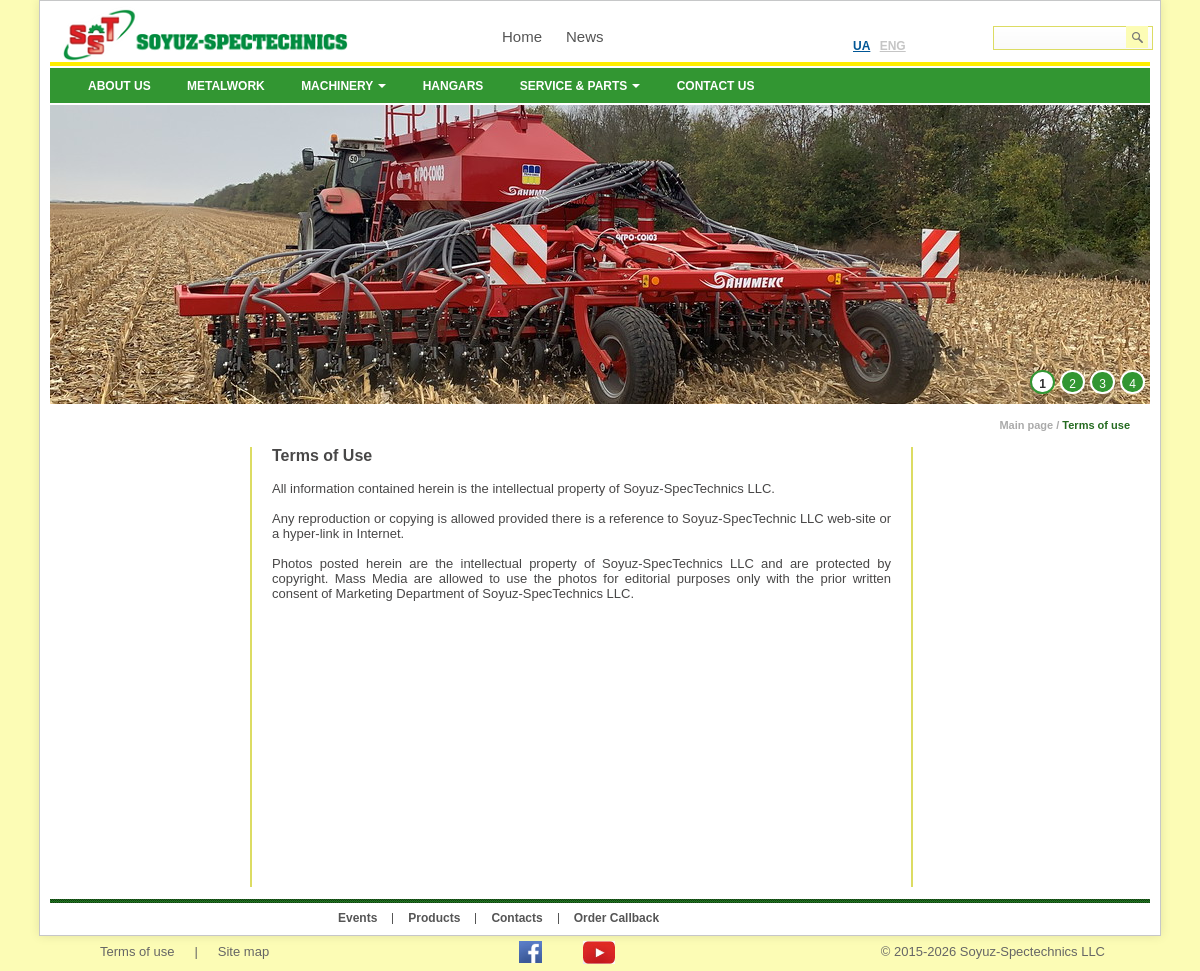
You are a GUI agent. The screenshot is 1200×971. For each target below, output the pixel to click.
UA (861, 46)
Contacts (516, 918)
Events (357, 918)
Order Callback (616, 918)
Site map (243, 951)
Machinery (343, 86)
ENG (893, 46)
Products (434, 918)
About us (119, 86)
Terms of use (1096, 425)
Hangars (453, 86)
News (585, 36)
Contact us (716, 86)
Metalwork (226, 86)
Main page (1026, 425)
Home (522, 36)
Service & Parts (580, 86)
